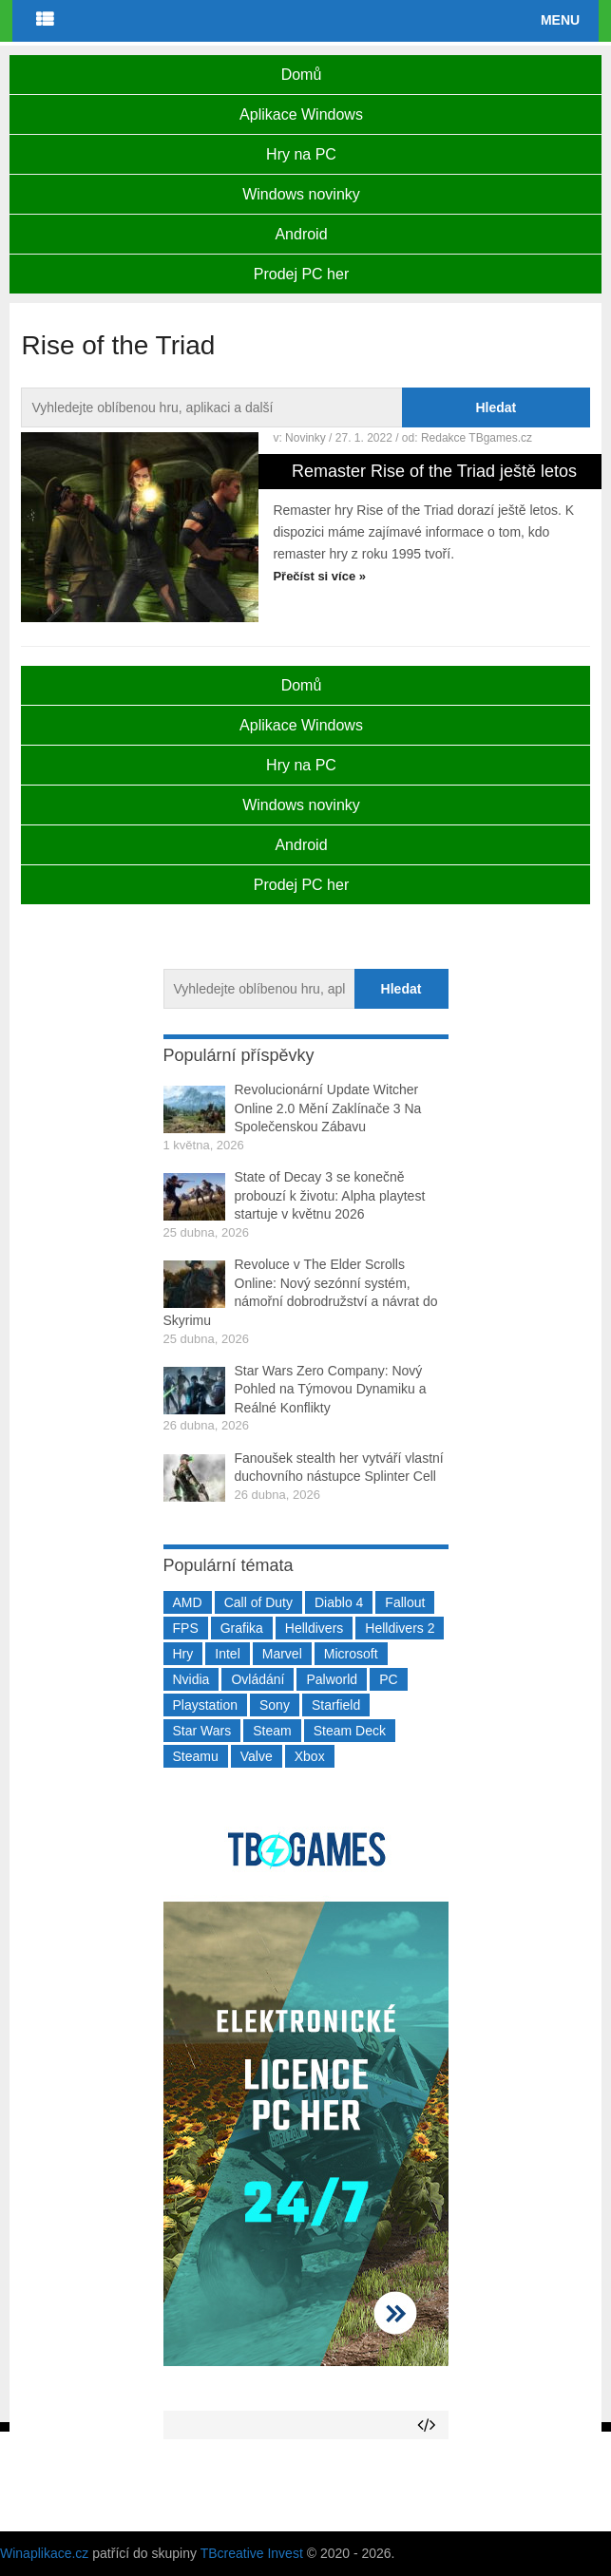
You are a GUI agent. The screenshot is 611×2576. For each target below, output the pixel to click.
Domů (301, 74)
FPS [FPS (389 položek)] (186, 1628)
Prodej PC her (302, 274)
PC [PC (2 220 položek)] (388, 1679)
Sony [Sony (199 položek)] (274, 1705)
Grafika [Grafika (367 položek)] (241, 1628)
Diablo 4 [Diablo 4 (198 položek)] (339, 1602)
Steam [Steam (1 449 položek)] (272, 1730)
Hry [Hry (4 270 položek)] (183, 1653)
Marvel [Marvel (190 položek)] (282, 1653)
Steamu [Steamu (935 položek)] (196, 1756)
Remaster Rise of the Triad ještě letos (434, 471)
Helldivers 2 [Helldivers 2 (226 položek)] (399, 1628)
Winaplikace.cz (44, 2553)
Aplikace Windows (301, 114)
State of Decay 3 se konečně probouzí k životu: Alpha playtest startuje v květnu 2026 (330, 1195)
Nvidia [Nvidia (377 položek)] (191, 1679)
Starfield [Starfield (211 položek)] (336, 1705)
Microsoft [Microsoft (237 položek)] (351, 1653)
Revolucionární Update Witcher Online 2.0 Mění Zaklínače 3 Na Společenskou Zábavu (328, 1108)
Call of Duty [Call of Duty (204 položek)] (258, 1602)
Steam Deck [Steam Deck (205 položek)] (350, 1730)
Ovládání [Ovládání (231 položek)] (257, 1679)
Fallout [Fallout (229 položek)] (405, 1602)
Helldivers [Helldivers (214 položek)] (314, 1628)
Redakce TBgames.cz (476, 438)
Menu (560, 20)
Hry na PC (301, 154)
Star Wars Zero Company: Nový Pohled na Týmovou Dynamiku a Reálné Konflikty (331, 1389)
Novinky (305, 438)
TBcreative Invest (251, 2553)
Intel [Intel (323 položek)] (227, 1653)
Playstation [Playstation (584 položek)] (205, 1705)
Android (301, 234)
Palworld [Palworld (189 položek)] (331, 1679)
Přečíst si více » (319, 576)
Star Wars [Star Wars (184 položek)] (202, 1730)
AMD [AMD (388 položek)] (187, 1602)
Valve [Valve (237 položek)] (256, 1756)
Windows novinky (301, 194)
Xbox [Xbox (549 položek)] (310, 1756)
